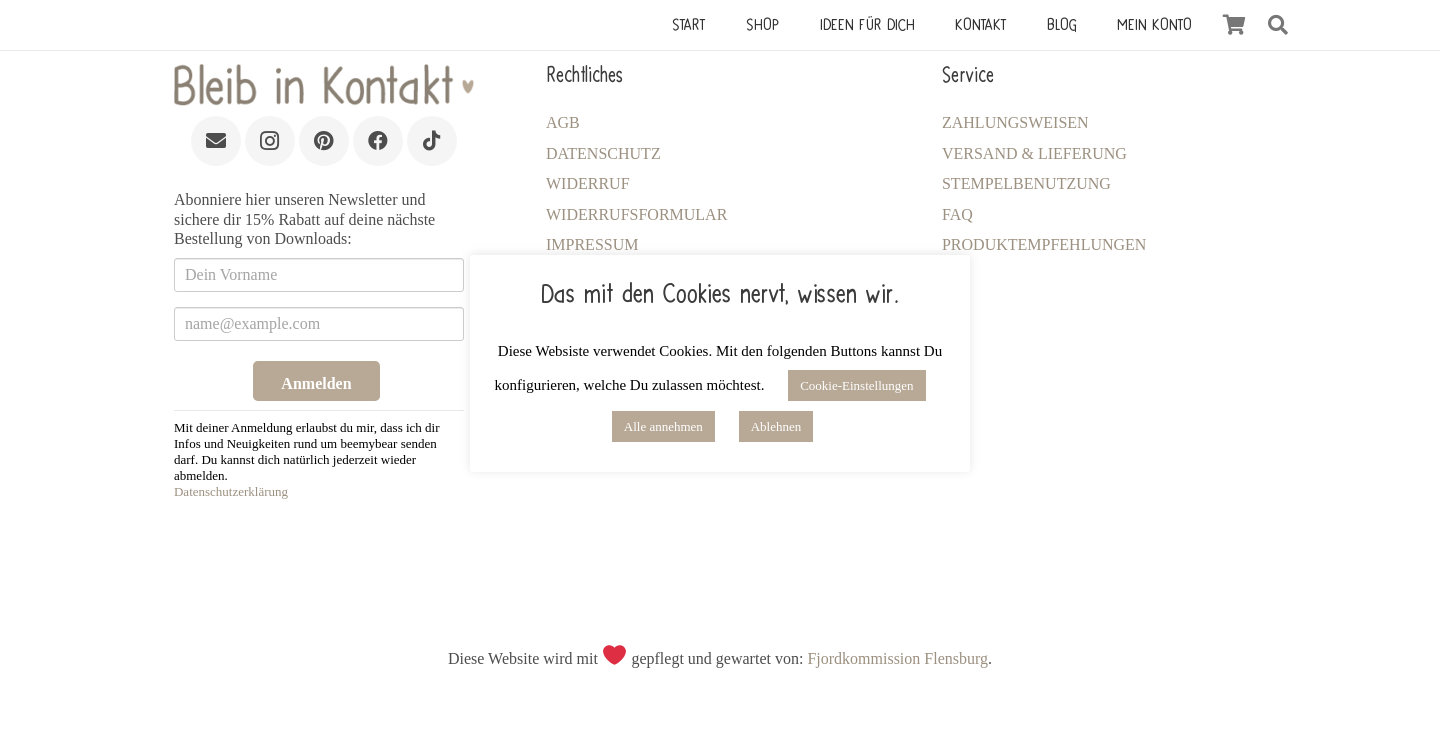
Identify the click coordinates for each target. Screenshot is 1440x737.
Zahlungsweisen (1015, 122)
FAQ (957, 214)
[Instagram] (270, 141)
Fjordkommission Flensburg (897, 658)
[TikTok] (432, 141)
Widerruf (588, 183)
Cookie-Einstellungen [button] (856, 385)
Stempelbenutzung (1026, 183)
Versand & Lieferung (1034, 153)
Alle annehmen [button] (663, 426)
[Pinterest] (324, 141)
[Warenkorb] (1234, 25)
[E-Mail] (216, 141)
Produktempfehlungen (1044, 244)
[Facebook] (378, 141)
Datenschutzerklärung (231, 491)
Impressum (592, 244)
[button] (1278, 25)
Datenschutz (603, 153)
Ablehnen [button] (776, 426)
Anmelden (316, 383)
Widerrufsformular (636, 214)
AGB (563, 122)
